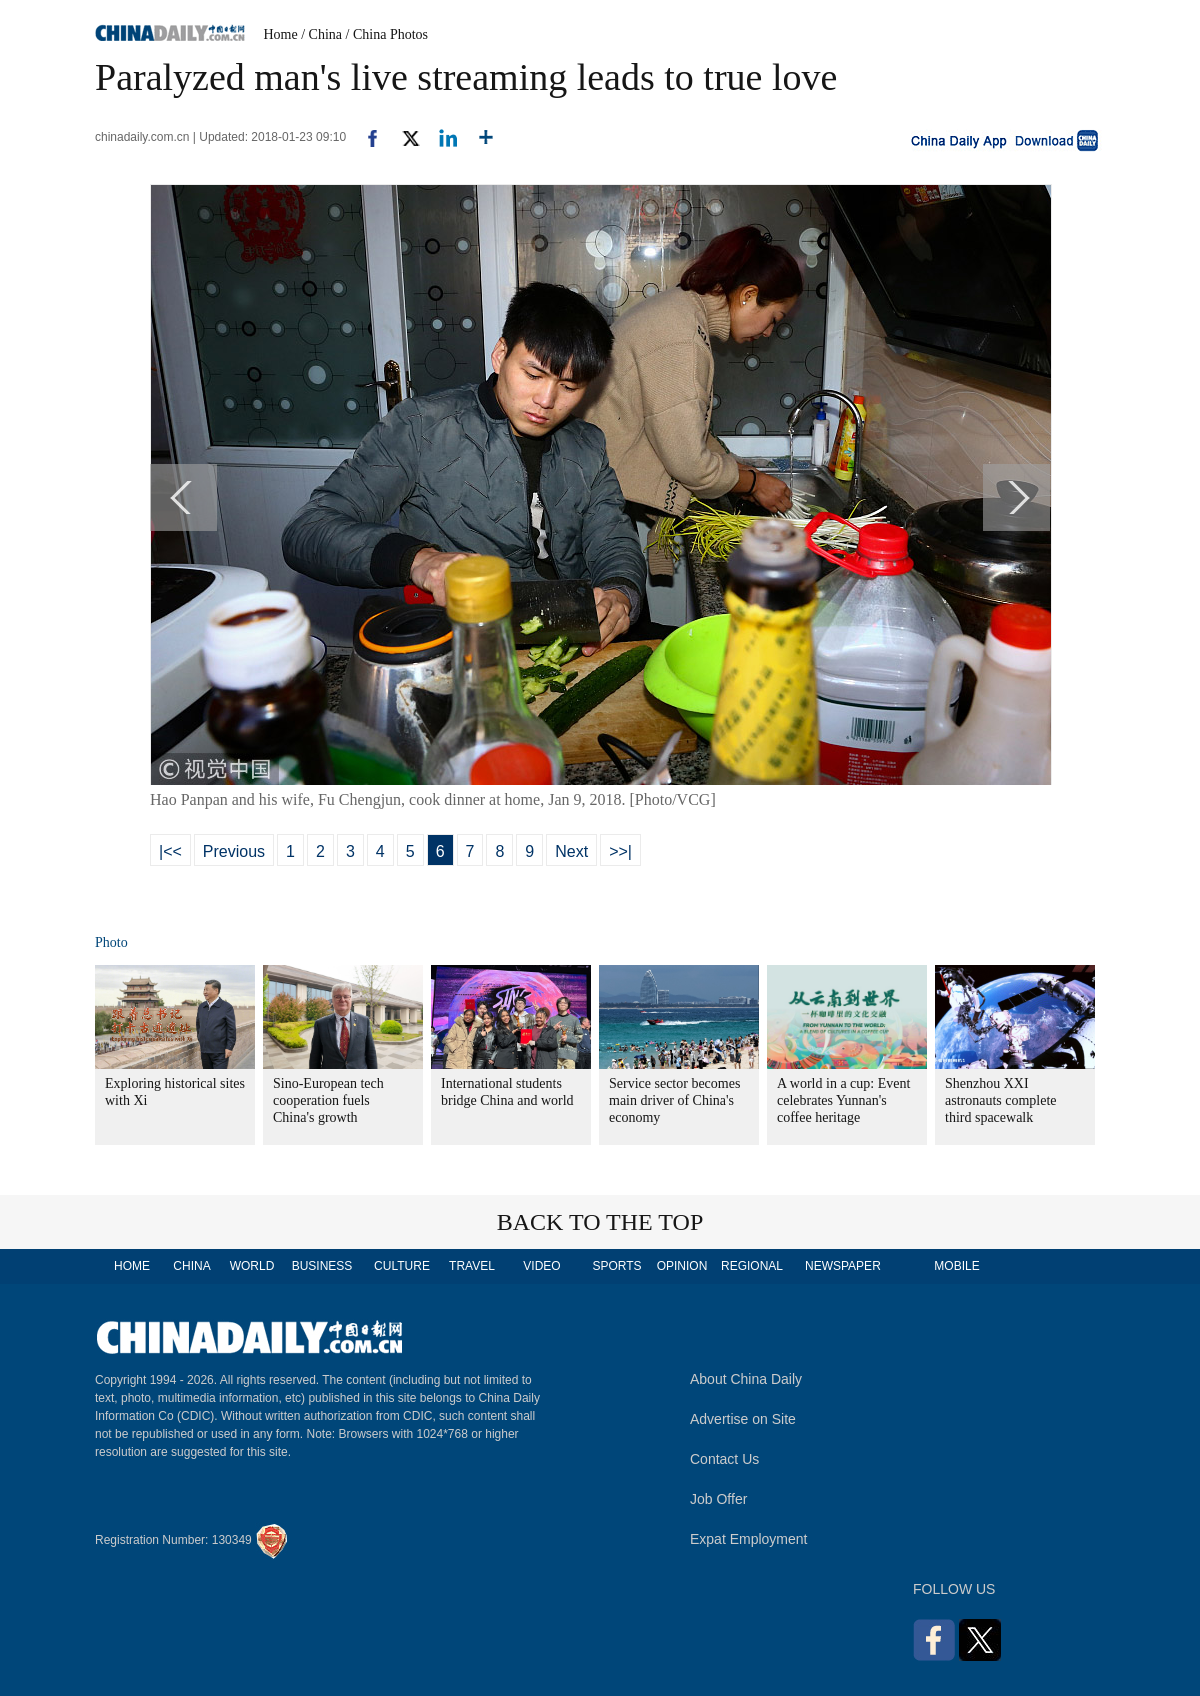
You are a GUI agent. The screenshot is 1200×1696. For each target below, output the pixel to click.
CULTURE (402, 1266)
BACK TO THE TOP (600, 1222)
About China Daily (746, 1379)
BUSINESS (322, 1266)
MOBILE (956, 1266)
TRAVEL (472, 1266)
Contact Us (724, 1459)
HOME (132, 1266)
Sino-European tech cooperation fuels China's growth (328, 1100)
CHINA (191, 1266)
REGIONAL (752, 1266)
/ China (321, 34)
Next (571, 851)
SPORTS (616, 1266)
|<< (170, 851)
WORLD (252, 1266)
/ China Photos (387, 34)
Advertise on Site (743, 1419)
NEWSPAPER (842, 1266)
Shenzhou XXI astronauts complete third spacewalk (1001, 1100)
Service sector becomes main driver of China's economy (674, 1100)
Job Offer (718, 1499)
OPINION (682, 1266)
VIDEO (541, 1266)
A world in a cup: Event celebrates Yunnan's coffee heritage (843, 1100)
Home (281, 34)
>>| (620, 851)
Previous (234, 851)
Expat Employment (749, 1539)
